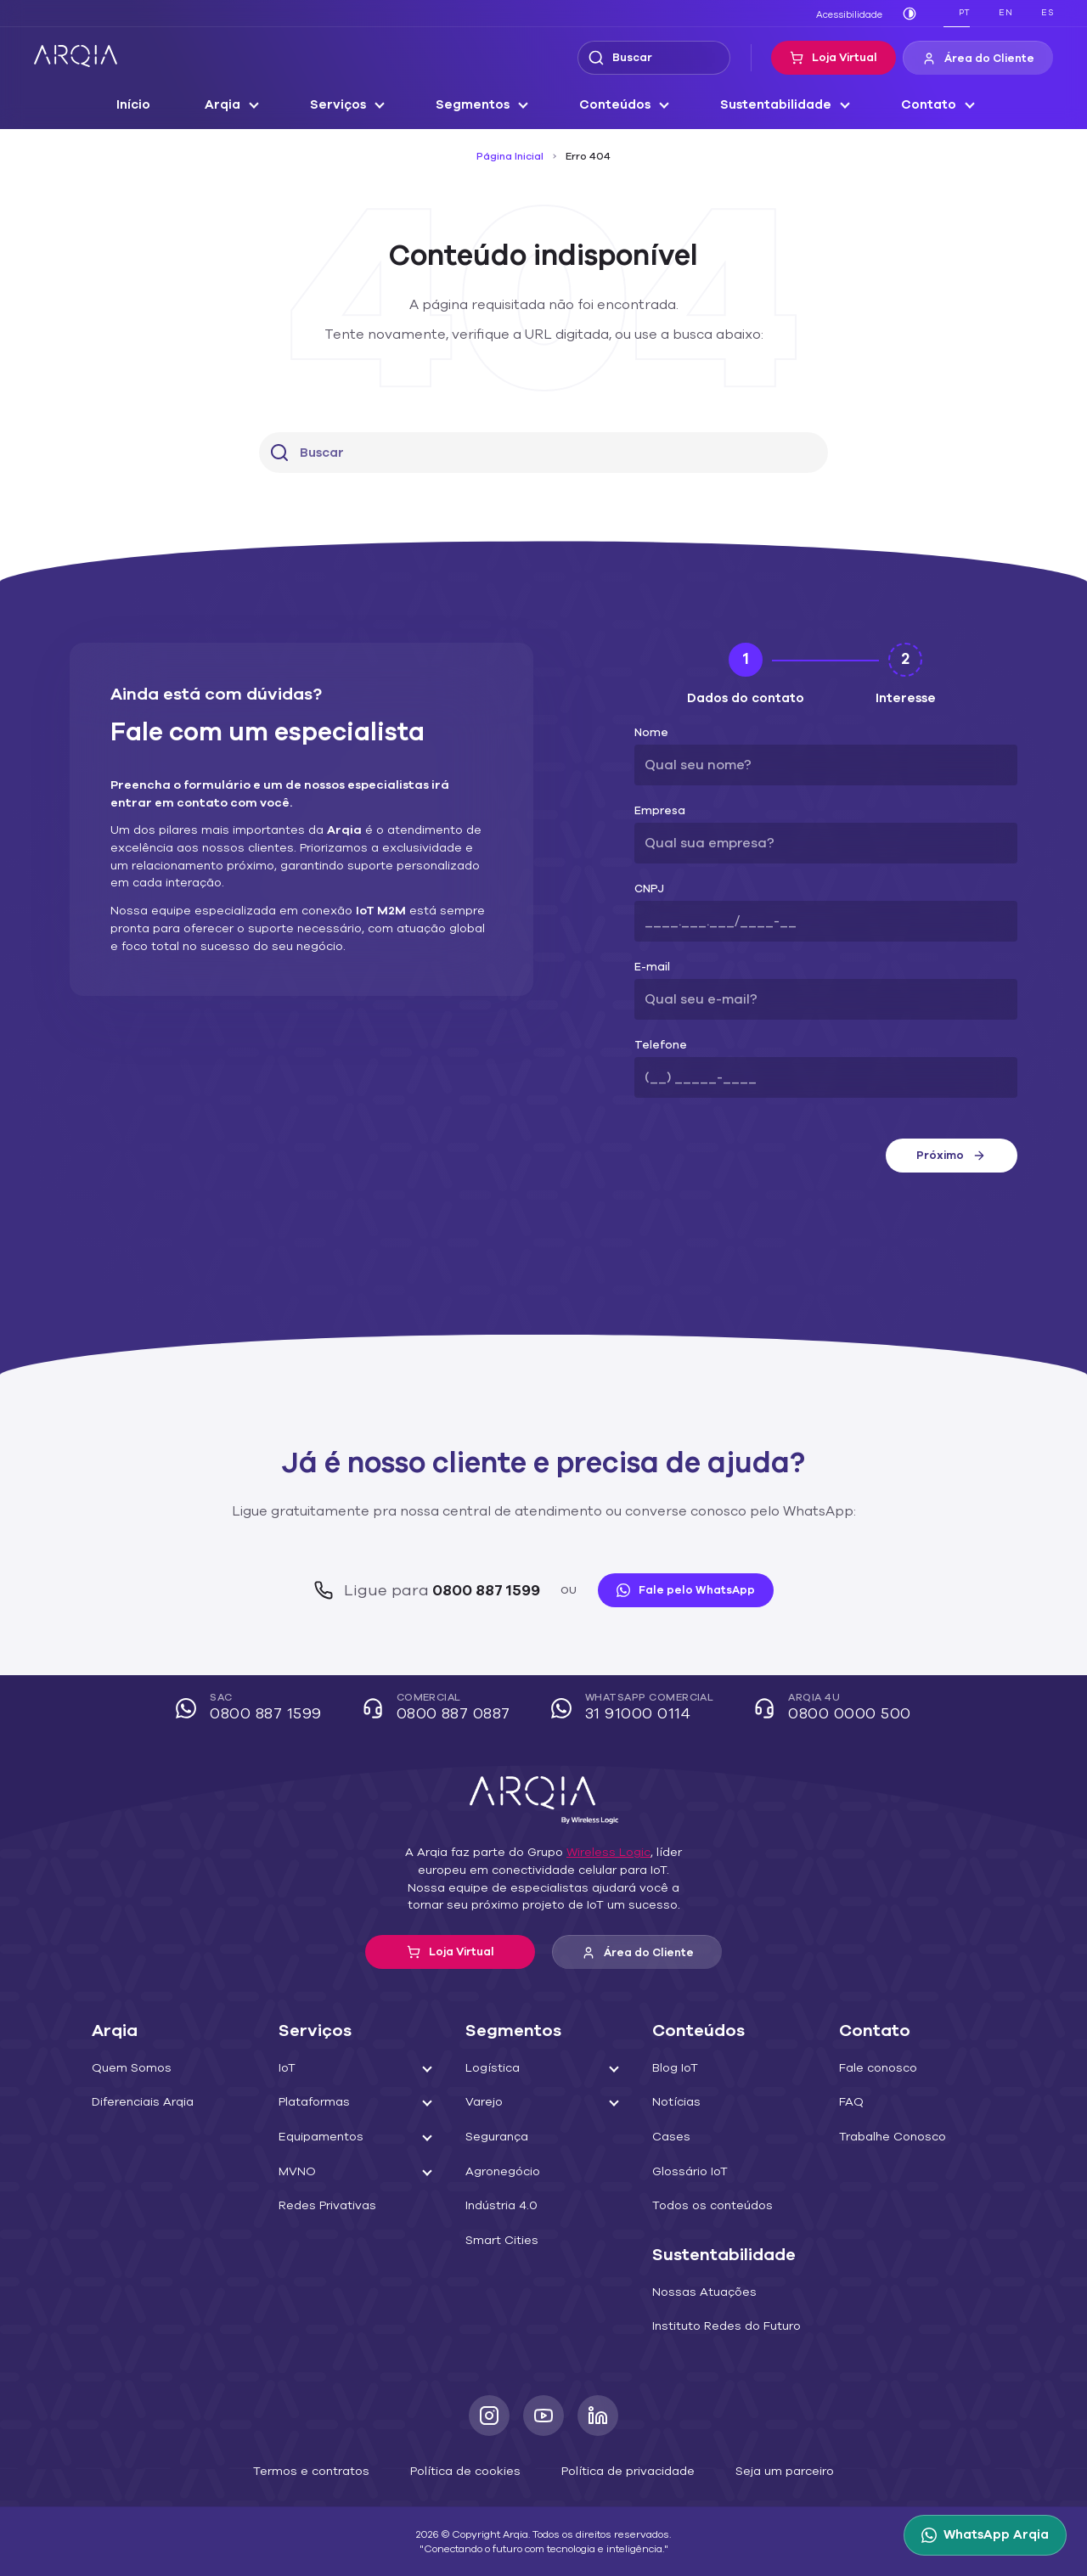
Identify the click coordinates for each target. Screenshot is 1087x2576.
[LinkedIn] (597, 2415)
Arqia (236, 105)
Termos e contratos (328, 2470)
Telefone (655, 1045)
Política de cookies (469, 2470)
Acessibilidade (852, 14)
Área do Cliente (983, 58)
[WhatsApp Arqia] (988, 2535)
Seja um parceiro (764, 2470)
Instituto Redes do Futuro (719, 2326)
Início (149, 105)
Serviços (349, 105)
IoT (287, 2068)
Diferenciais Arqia (138, 2102)
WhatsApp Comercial (634, 1708)
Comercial (442, 1708)
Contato (915, 105)
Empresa (656, 811)
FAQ (851, 2102)
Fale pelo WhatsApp (676, 1590)
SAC (260, 1708)
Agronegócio (498, 2172)
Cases (669, 2137)
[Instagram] (489, 2415)
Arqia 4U (826, 1708)
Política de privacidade (619, 2470)
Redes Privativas (323, 2206)
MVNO (296, 2172)
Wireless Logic (600, 1852)
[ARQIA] (75, 56)
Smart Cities (497, 2240)
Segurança (494, 2137)
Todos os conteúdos (705, 2206)
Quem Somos (128, 2068)
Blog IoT (674, 2068)
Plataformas (310, 2102)
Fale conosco (874, 2068)
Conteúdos (616, 105)
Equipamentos (317, 2137)
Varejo (481, 2102)
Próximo (951, 1155)
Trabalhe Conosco (887, 2137)
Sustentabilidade (770, 105)
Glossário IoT (687, 2172)
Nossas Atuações (698, 2292)
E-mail (650, 967)
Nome (649, 733)
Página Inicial (512, 156)
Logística (489, 2068)
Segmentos (479, 105)
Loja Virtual (845, 58)
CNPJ (648, 889)
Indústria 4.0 (498, 2206)
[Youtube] (543, 2415)
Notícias (674, 2102)
